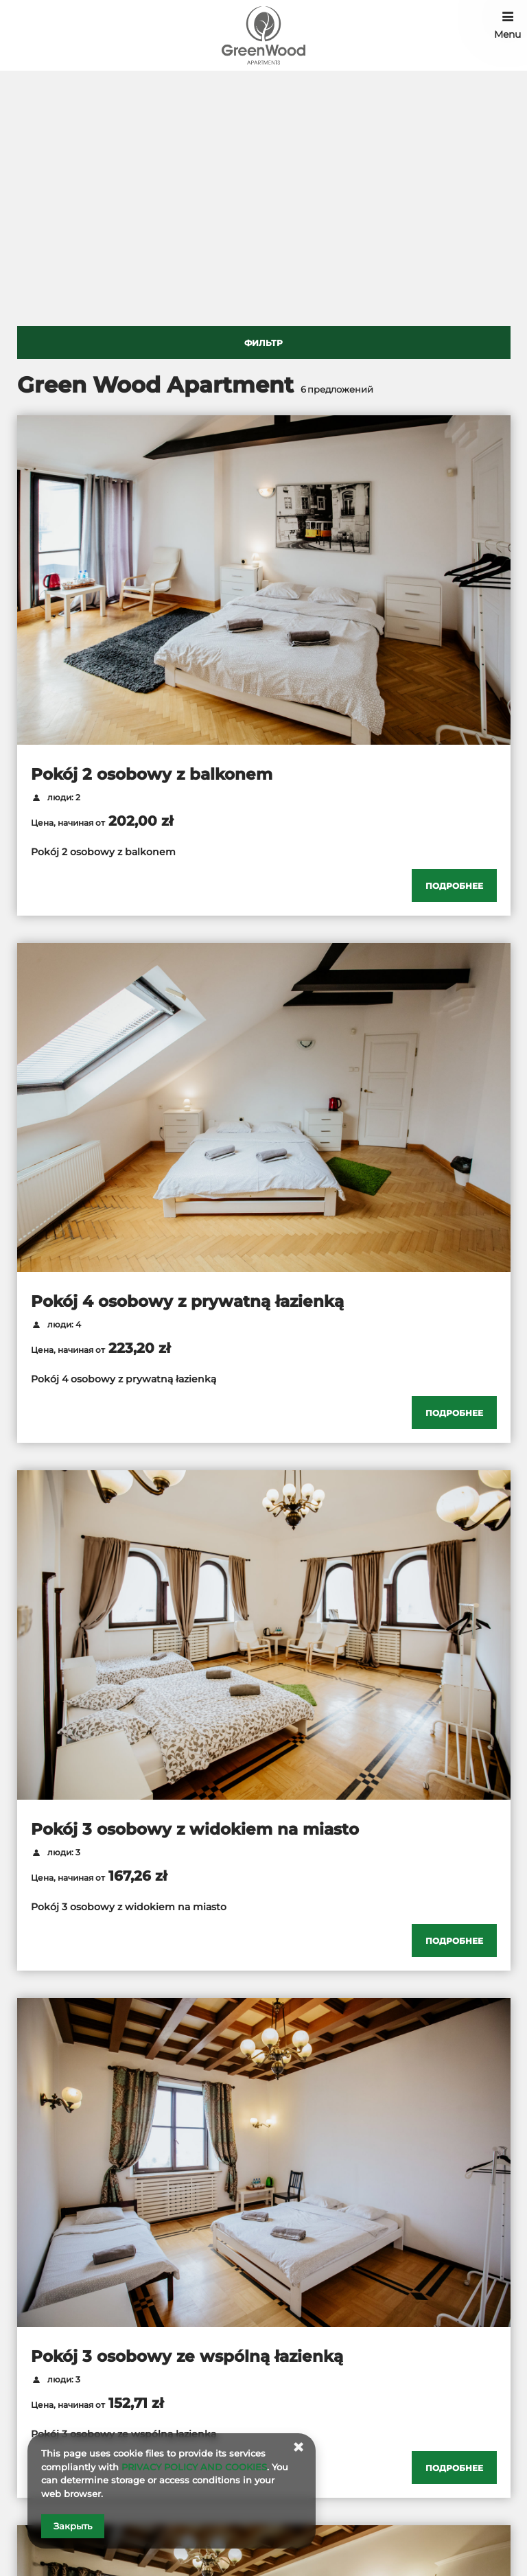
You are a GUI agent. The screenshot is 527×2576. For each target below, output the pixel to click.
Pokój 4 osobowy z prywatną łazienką (187, 1301)
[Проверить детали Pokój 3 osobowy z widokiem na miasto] (454, 1940)
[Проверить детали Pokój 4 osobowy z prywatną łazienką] (454, 1412)
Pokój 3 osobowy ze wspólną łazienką (187, 2356)
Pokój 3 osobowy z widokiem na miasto (195, 1829)
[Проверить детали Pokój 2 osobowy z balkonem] (454, 885)
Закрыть (73, 2525)
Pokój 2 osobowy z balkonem (151, 774)
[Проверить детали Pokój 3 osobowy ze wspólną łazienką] (454, 2467)
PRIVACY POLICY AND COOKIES (194, 2466)
